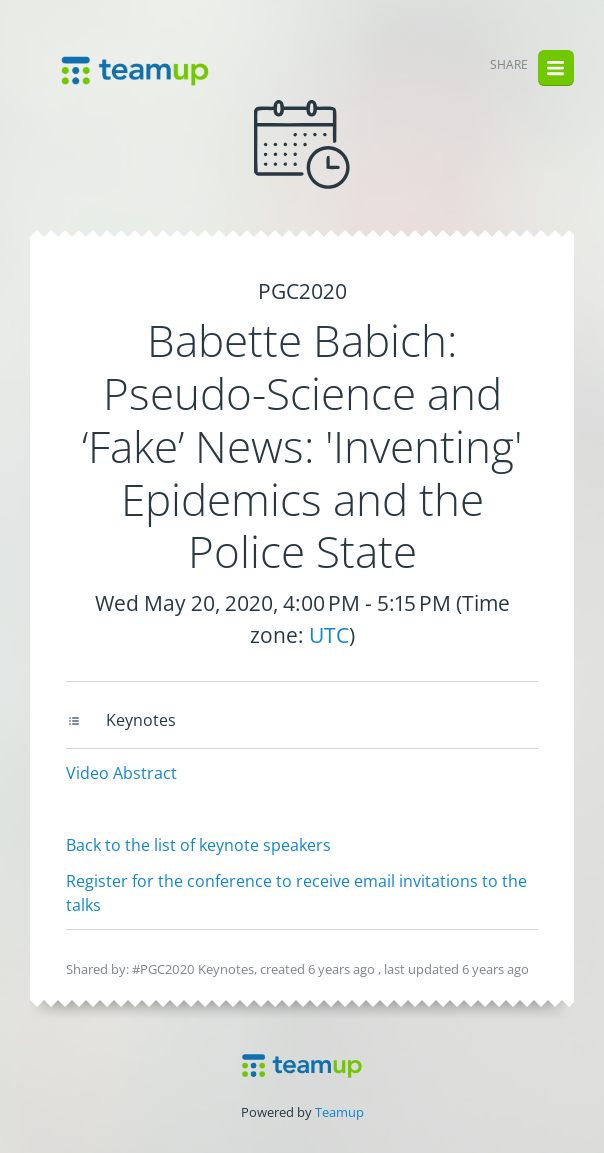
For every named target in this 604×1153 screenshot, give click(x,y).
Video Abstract (121, 773)
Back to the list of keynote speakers (198, 845)
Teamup (339, 1112)
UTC (329, 635)
